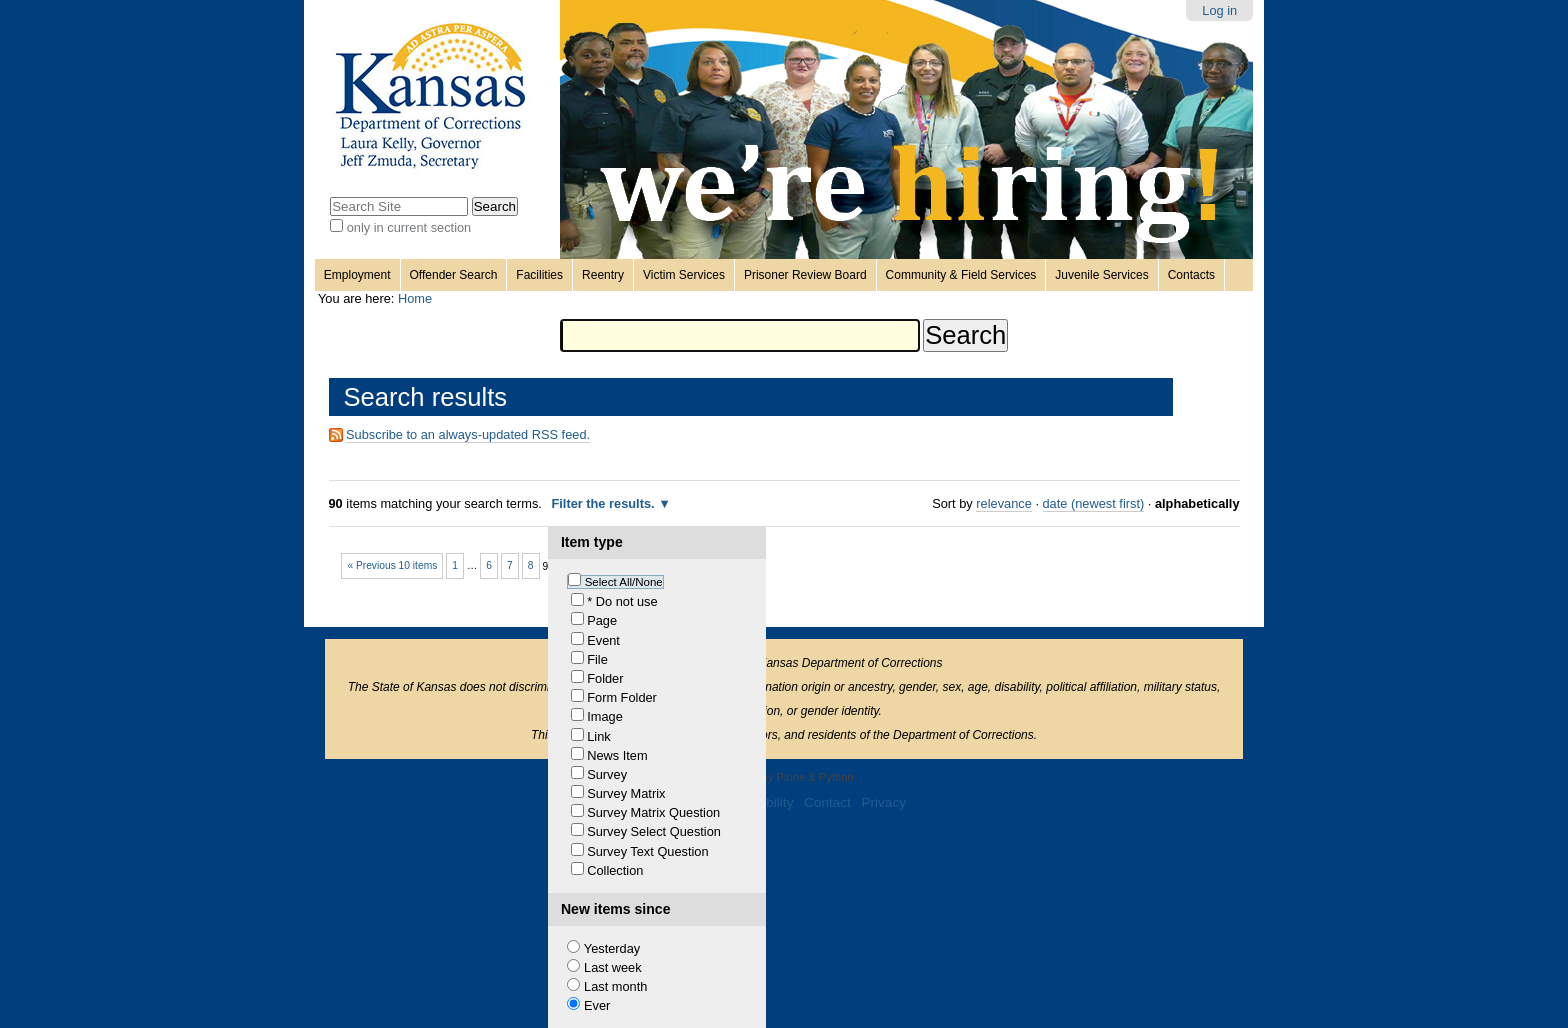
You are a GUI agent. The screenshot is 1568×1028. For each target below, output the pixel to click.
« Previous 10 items (392, 565)
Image (605, 716)
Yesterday (612, 948)
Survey (607, 774)
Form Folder (622, 697)
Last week (613, 967)
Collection (615, 870)
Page (602, 620)
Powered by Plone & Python (783, 777)
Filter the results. (604, 503)
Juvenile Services (1101, 275)
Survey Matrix (626, 793)
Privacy (883, 802)
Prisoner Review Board (805, 275)
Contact (827, 802)
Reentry (603, 275)
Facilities (539, 275)
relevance (1004, 503)
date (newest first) (1094, 503)
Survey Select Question (654, 831)
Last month (615, 986)
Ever (597, 1005)
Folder (605, 678)
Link (598, 736)
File (597, 659)
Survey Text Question (647, 851)
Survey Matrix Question (653, 812)
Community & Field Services (961, 275)
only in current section (409, 227)
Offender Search (454, 275)
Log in (1219, 10)
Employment (357, 275)
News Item (617, 755)
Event (603, 640)
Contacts (1191, 275)
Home (415, 298)
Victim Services (684, 275)
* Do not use (622, 601)
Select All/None (624, 582)
